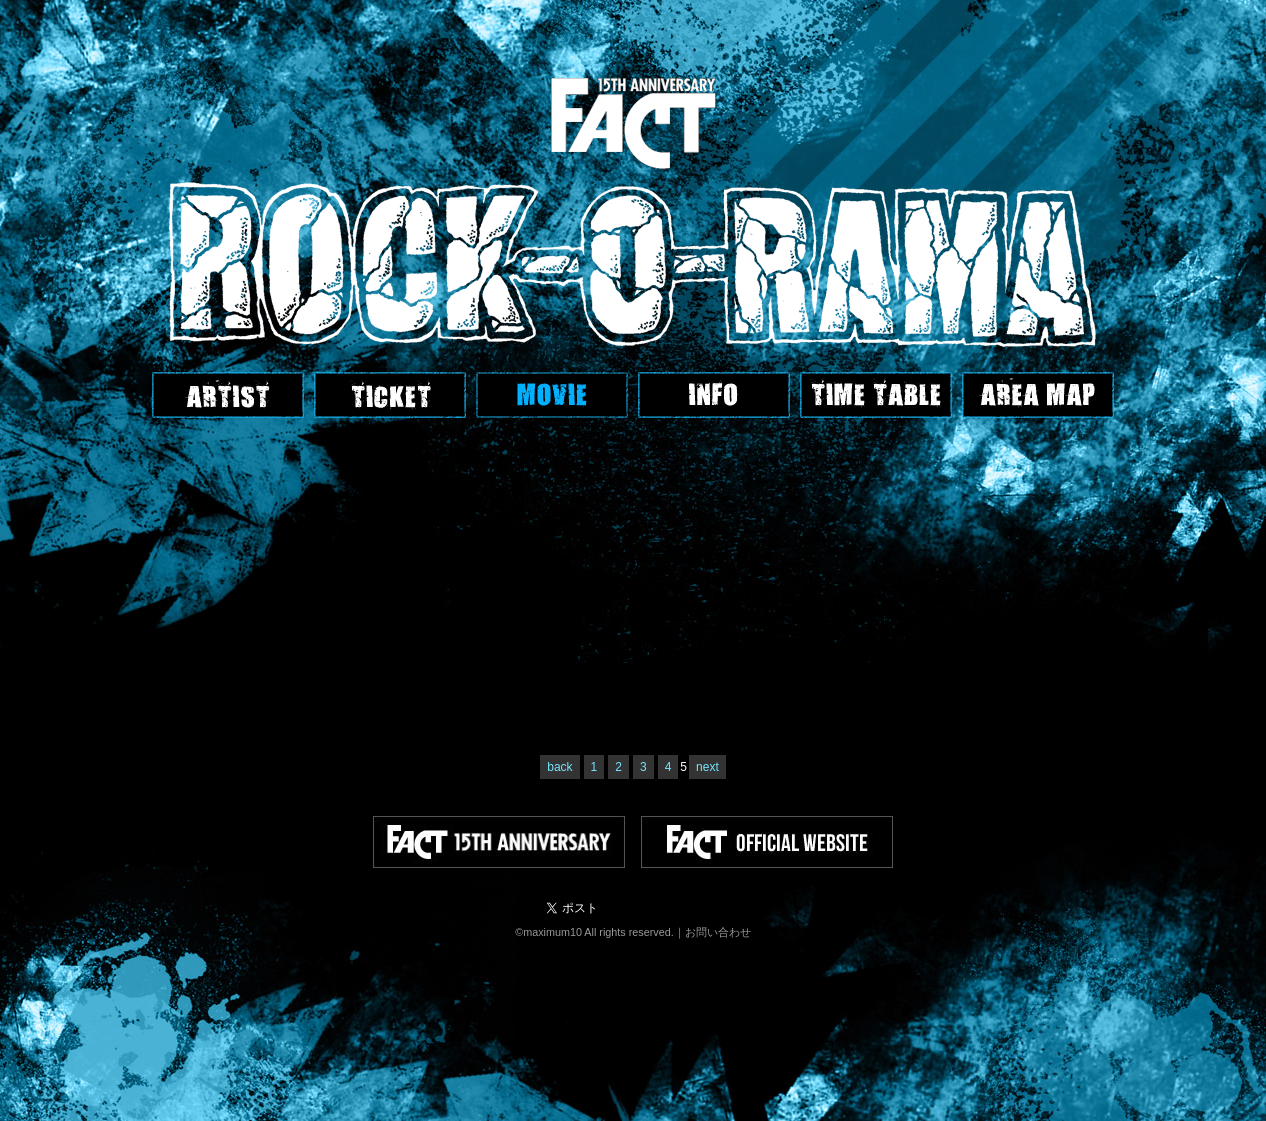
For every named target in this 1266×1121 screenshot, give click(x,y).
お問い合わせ (718, 932)
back (559, 767)
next (707, 767)
